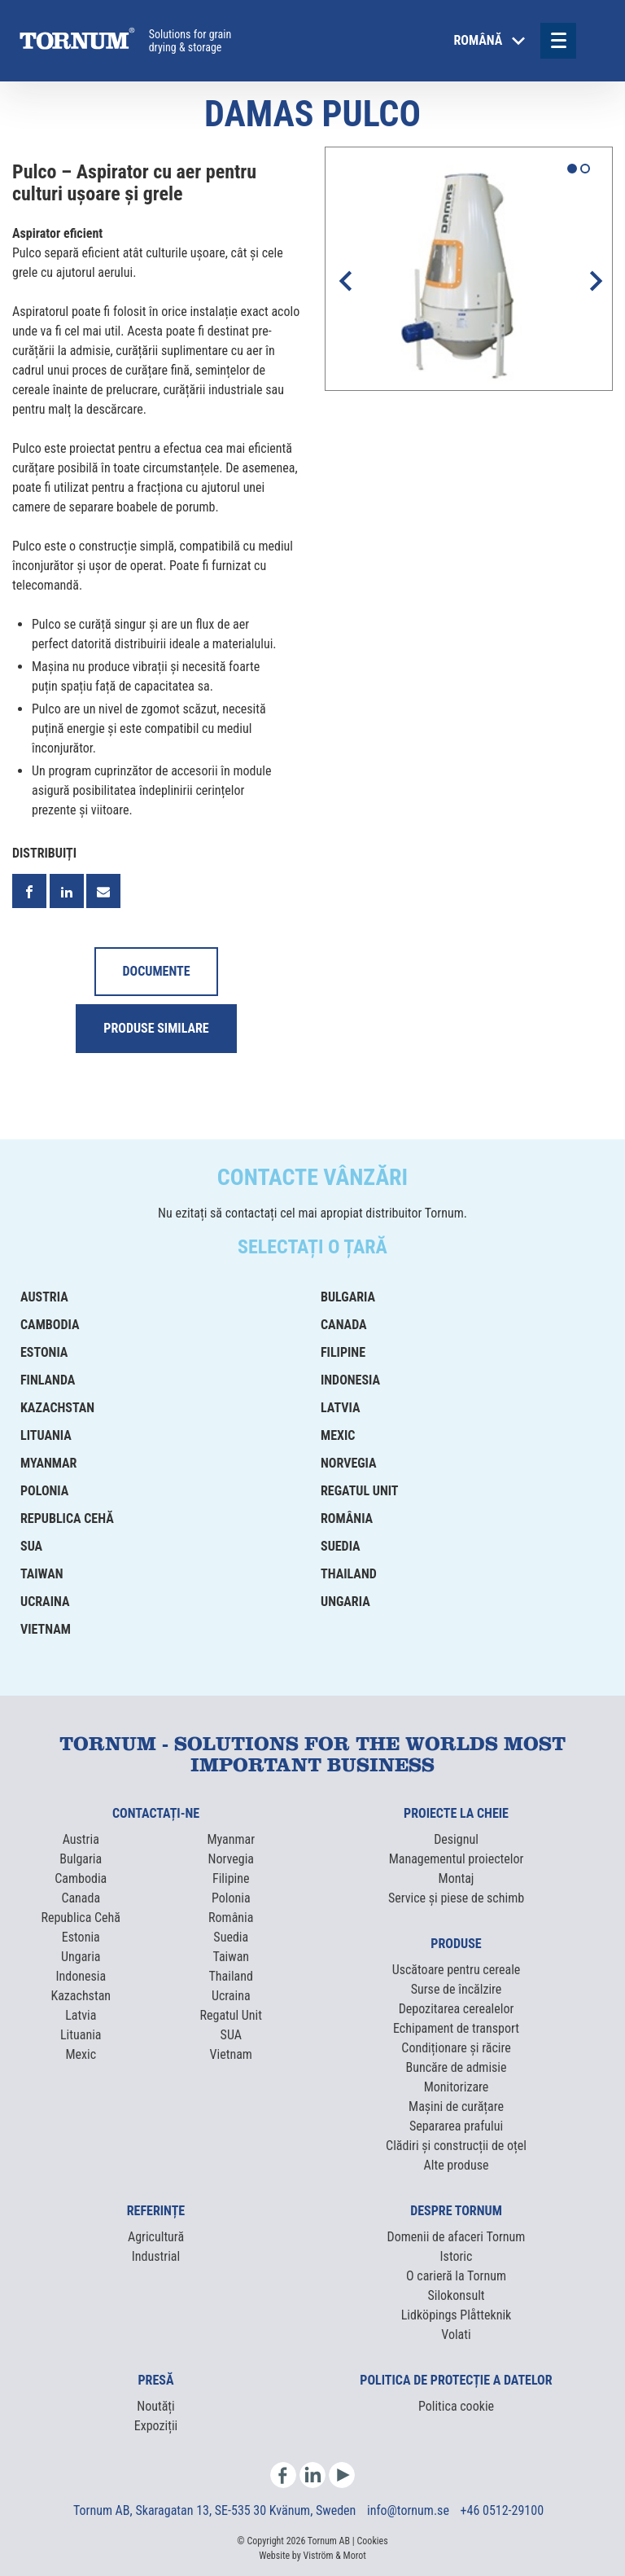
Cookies (372, 2541)
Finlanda (47, 1380)
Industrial (156, 2256)
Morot (354, 2555)
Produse (456, 1943)
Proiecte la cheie (456, 1813)
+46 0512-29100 (502, 2510)
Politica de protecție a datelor (456, 2380)
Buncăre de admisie (455, 2067)
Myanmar (48, 1463)
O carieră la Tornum (456, 2276)
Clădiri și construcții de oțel (456, 2145)
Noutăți (155, 2406)
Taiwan (41, 1574)
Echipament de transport (456, 2028)
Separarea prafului (456, 2126)
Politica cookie (456, 2406)
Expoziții (156, 2425)
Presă (156, 2380)
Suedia (341, 1546)
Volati (455, 2334)
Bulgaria (348, 1297)
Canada (344, 1324)
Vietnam (45, 1629)
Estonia (44, 1352)
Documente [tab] (156, 971)
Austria (44, 1297)
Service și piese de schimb (456, 1898)
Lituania (46, 1435)
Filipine (343, 1352)
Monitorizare (456, 2087)
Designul (456, 1839)
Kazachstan (57, 1407)
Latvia (341, 1407)
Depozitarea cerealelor (456, 2008)
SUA (31, 1546)
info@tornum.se (409, 2510)
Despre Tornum (456, 2210)
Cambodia (50, 1324)
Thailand (349, 1574)
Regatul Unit (360, 1491)
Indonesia (350, 1380)
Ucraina (44, 1601)
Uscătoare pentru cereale (456, 1969)
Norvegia (349, 1463)
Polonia (44, 1491)
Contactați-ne (155, 1813)
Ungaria (345, 1601)
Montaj (456, 1878)
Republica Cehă (67, 1518)
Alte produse (456, 2165)
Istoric (456, 2256)
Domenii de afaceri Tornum (456, 2237)
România (347, 1518)
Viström (318, 2555)
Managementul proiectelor (456, 1859)
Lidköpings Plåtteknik (456, 2315)
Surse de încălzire (456, 1989)
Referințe (156, 2210)
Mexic (338, 1435)
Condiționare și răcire (455, 2048)
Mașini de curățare (456, 2106)
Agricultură (156, 2237)
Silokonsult (455, 2295)
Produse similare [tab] (155, 1028)
